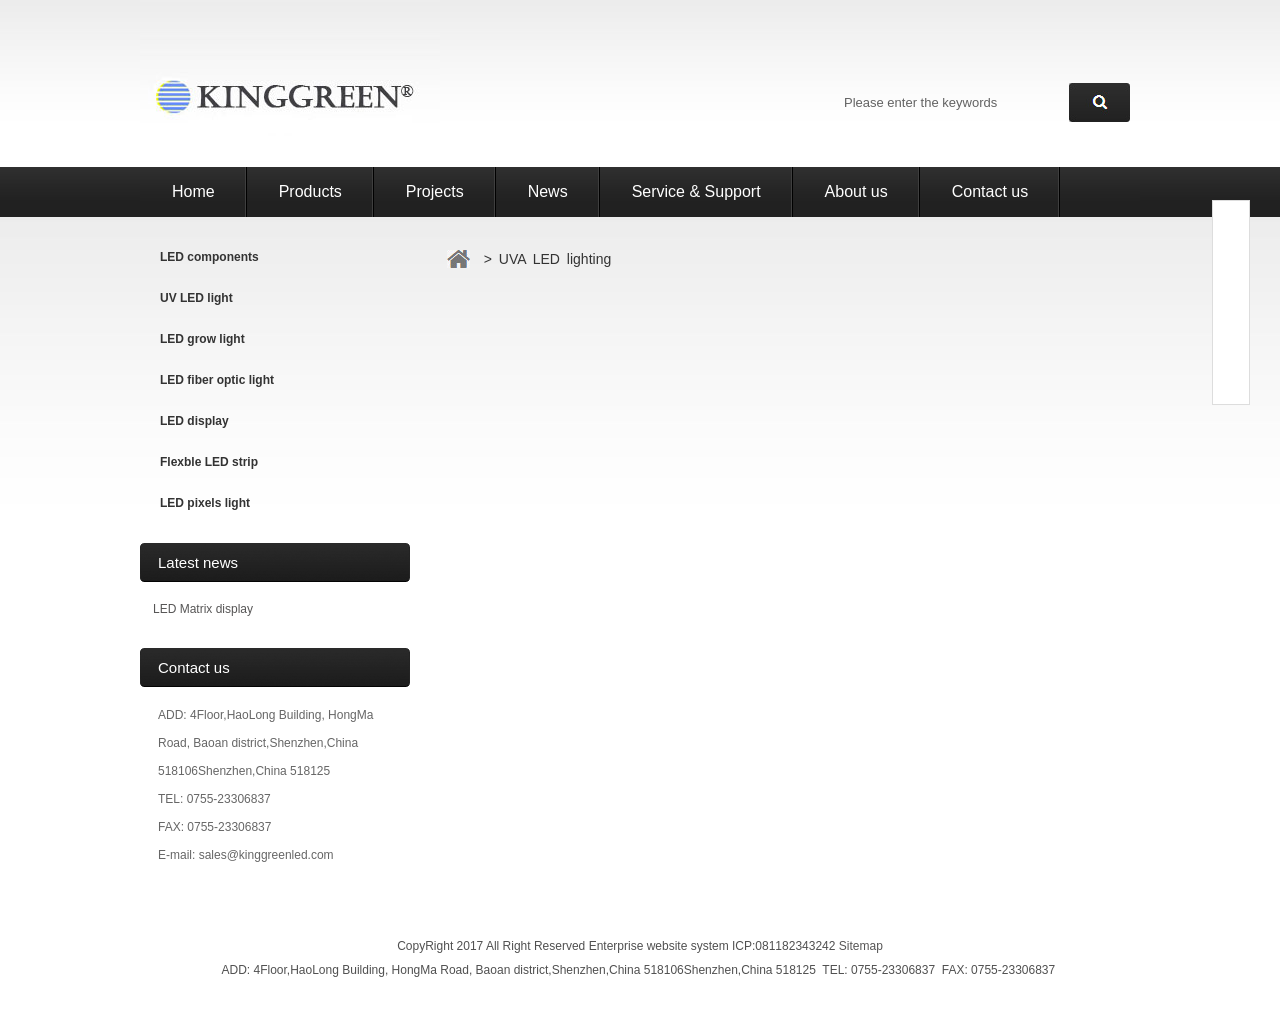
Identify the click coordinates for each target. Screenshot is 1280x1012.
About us (856, 191)
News (548, 191)
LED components (209, 257)
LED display (194, 421)
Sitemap (861, 946)
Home (193, 191)
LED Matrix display (203, 609)
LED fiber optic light (217, 380)
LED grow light (202, 339)
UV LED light (196, 298)
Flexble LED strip (209, 462)
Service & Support (696, 191)
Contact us (990, 191)
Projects (435, 191)
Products (310, 191)
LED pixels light (205, 503)
